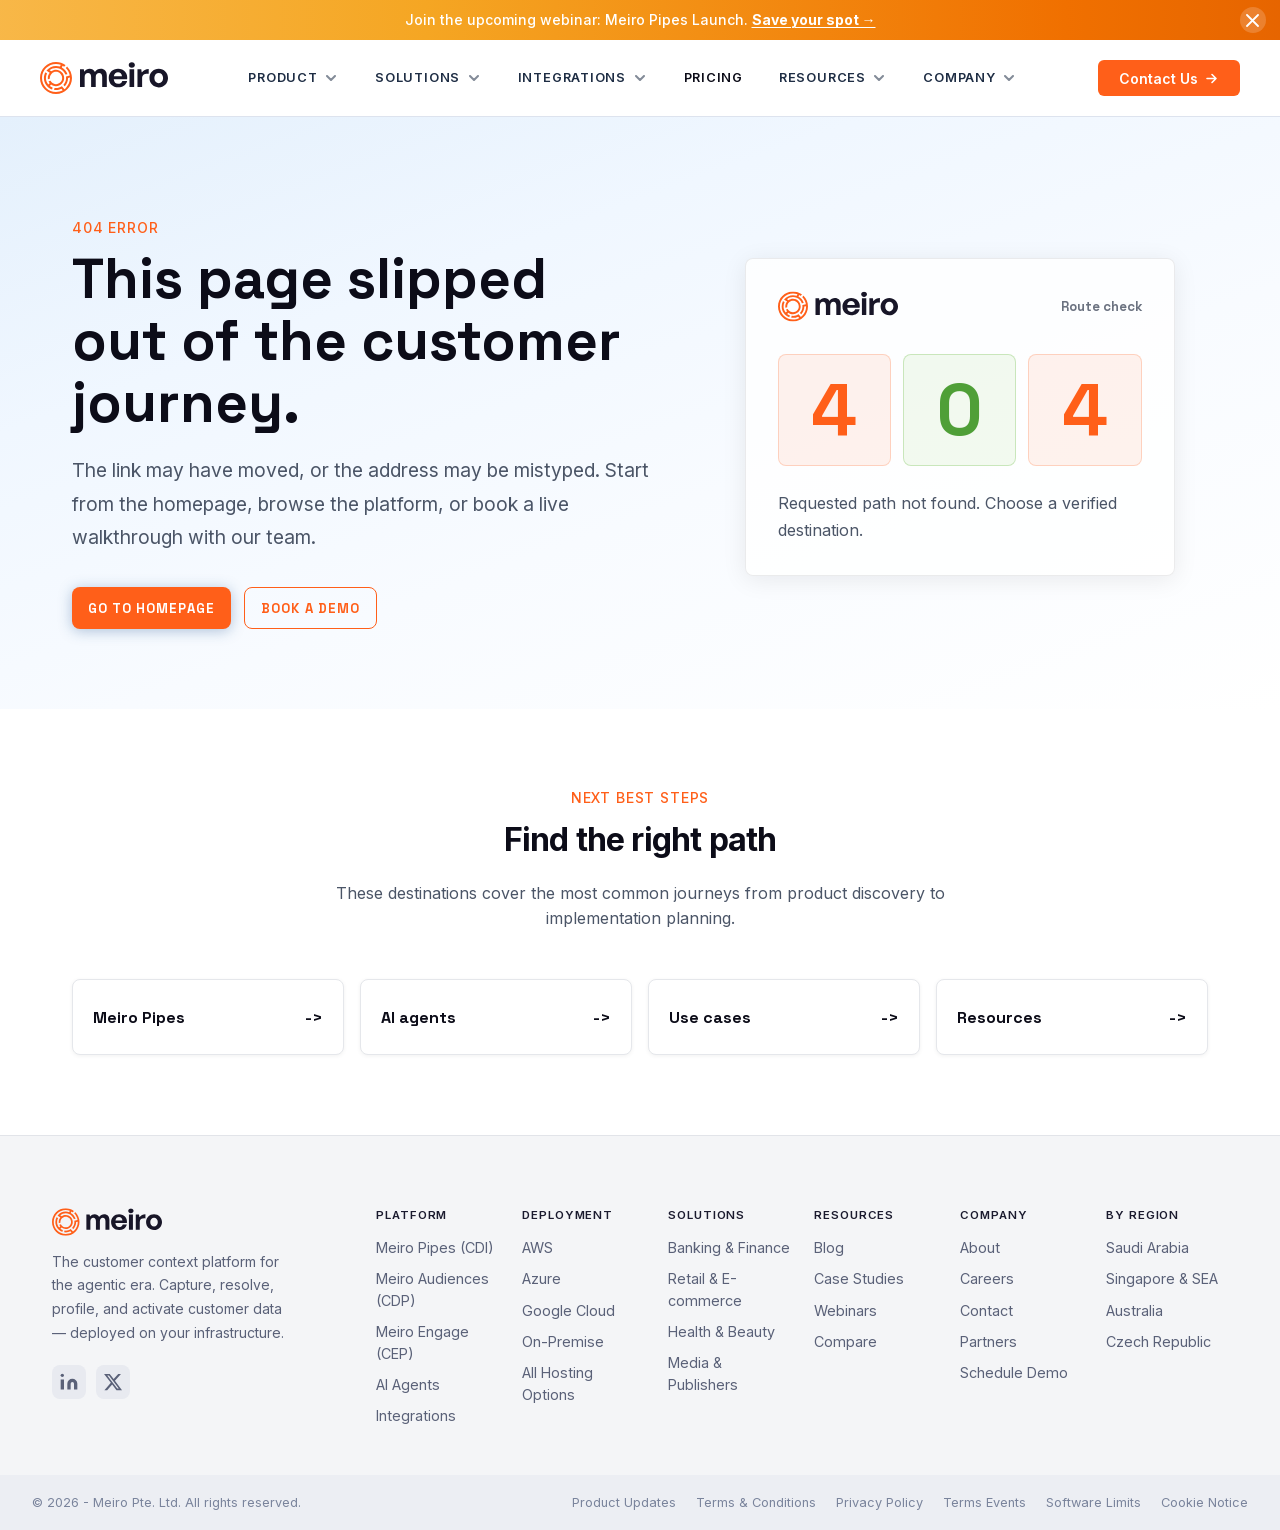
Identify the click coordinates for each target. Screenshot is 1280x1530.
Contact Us (1168, 78)
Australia (1134, 1310)
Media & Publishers (703, 1373)
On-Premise (563, 1341)
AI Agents (408, 1384)
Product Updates (624, 1502)
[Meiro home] (104, 78)
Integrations (583, 78)
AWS (537, 1247)
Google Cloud (568, 1310)
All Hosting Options (557, 1383)
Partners (988, 1341)
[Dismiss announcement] (1253, 20)
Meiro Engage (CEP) (422, 1342)
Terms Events (984, 1502)
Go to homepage (151, 608)
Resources (833, 78)
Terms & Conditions (756, 1502)
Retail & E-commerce (705, 1289)
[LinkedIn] (69, 1382)
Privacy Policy (879, 1502)
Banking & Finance (729, 1247)
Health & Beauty (721, 1331)
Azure (541, 1278)
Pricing (713, 77)
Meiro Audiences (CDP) (432, 1289)
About (980, 1247)
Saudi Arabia (1147, 1247)
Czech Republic (1158, 1341)
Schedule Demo (1014, 1372)
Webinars (845, 1310)
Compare (845, 1341)
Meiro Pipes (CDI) (435, 1247)
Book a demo (310, 608)
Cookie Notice (1204, 1502)
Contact (986, 1310)
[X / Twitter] (113, 1382)
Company (970, 78)
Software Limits (1093, 1502)
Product (293, 78)
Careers (987, 1278)
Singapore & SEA (1162, 1278)
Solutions (428, 78)
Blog (829, 1247)
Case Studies (859, 1278)
